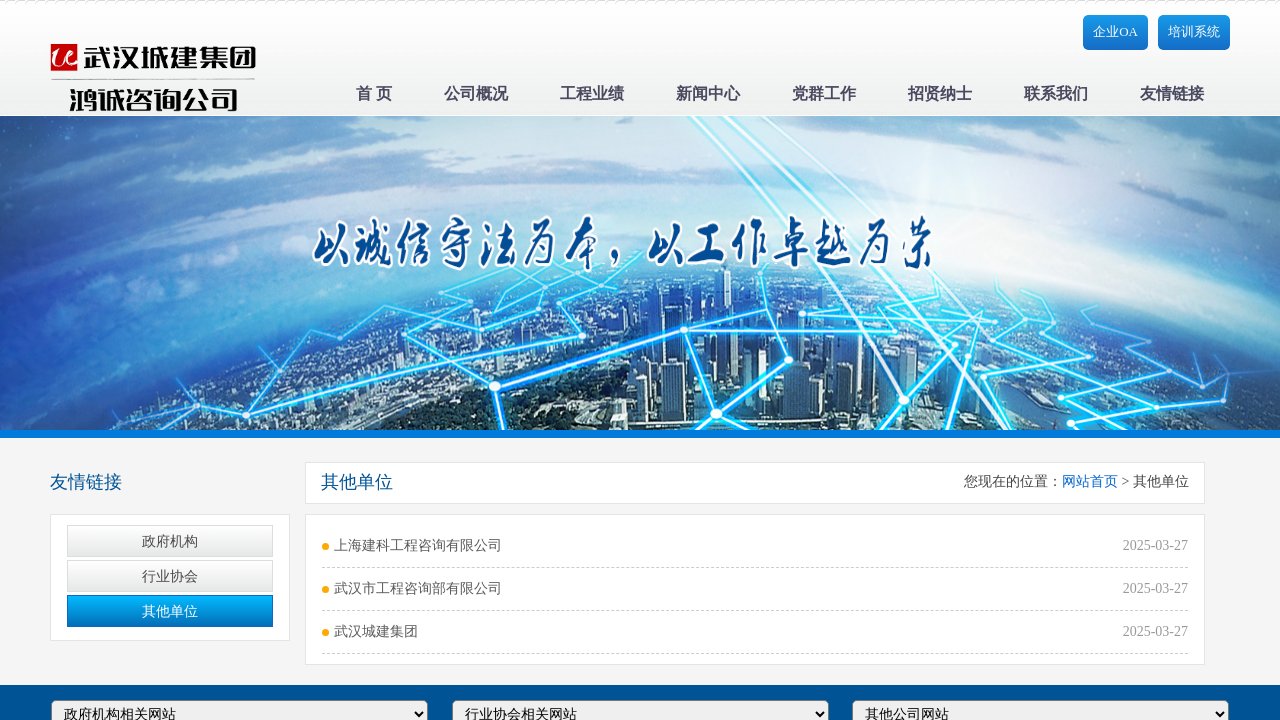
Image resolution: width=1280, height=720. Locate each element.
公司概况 (476, 93)
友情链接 (1172, 93)
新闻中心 (708, 93)
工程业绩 (592, 93)
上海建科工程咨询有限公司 (418, 545)
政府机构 (170, 541)
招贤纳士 (940, 93)
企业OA (1115, 31)
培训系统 (1194, 31)
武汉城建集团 (376, 631)
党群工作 (824, 93)
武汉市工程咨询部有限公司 (418, 588)
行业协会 (170, 576)
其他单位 (170, 611)
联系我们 (1056, 93)
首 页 (374, 93)
